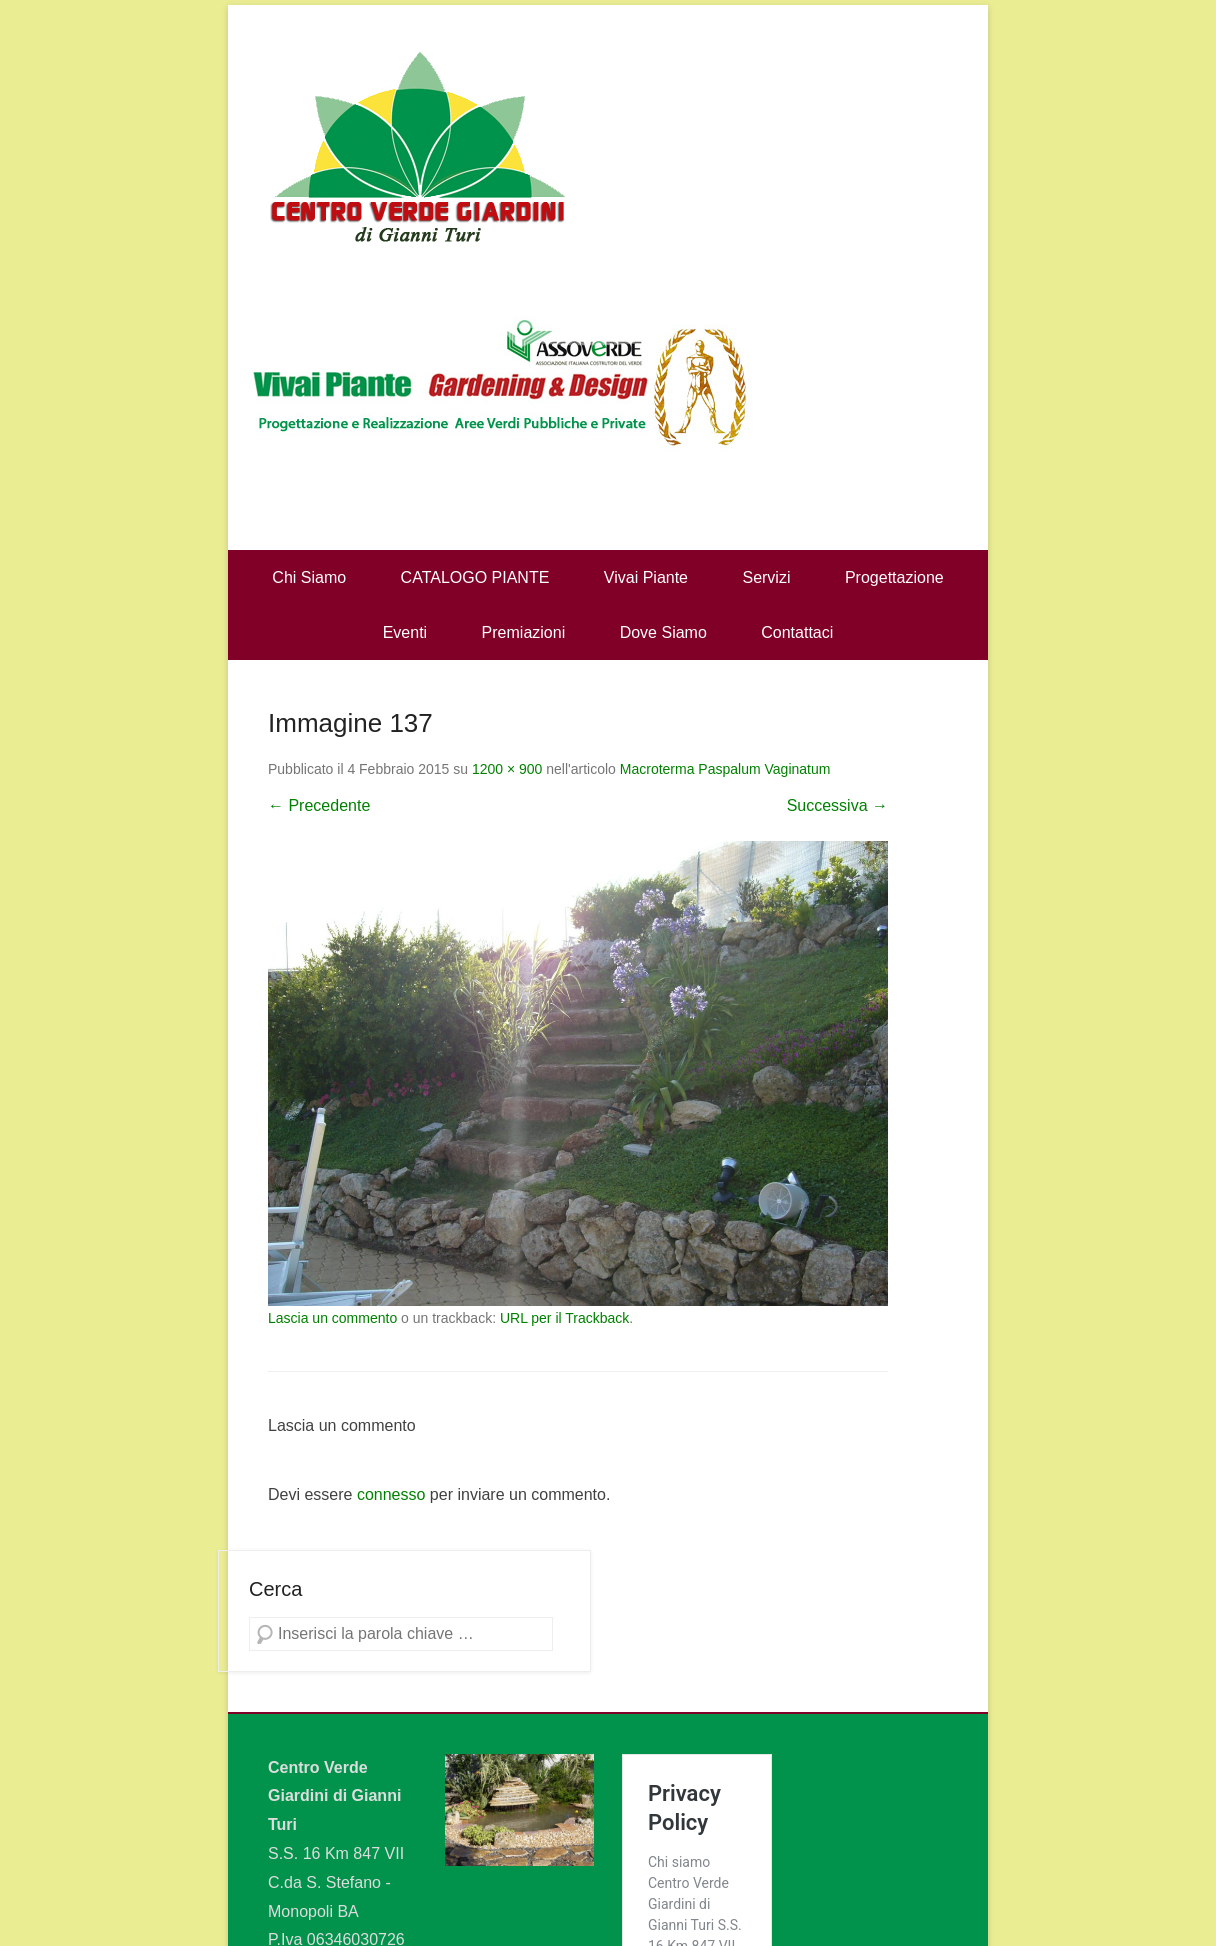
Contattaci (797, 632)
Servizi (766, 577)
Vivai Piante (646, 577)
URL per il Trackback (564, 1318)
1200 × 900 (507, 769)
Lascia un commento (332, 1318)
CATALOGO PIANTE (475, 577)
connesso (391, 1494)
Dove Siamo (663, 632)
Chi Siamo (309, 577)
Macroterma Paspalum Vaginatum (725, 769)
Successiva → (837, 805)
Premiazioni (524, 632)
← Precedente (319, 805)
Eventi (405, 632)
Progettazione (894, 577)
